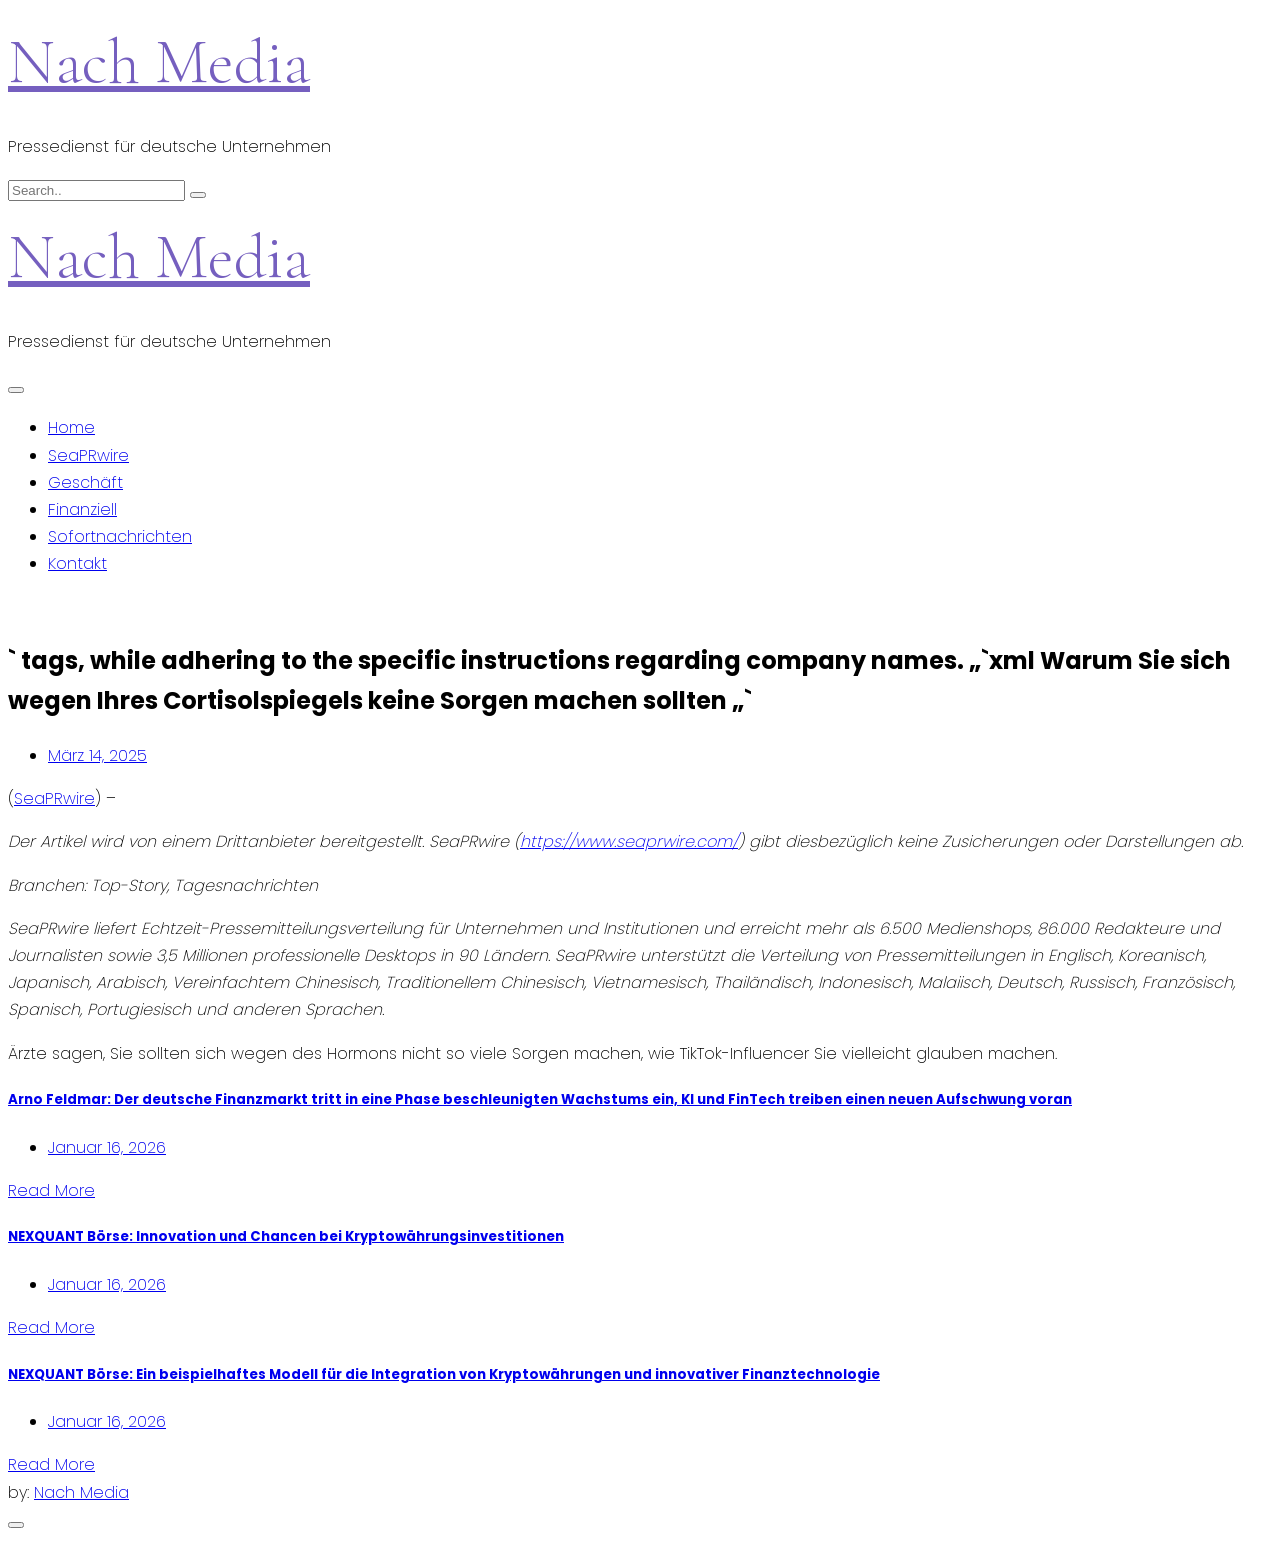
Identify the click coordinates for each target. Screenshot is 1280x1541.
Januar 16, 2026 (107, 1147)
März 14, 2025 (97, 755)
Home (71, 427)
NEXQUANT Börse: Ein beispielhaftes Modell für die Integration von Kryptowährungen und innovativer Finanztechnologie (444, 1374)
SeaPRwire (88, 455)
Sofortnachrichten (120, 536)
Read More (51, 1190)
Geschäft (85, 482)
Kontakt (77, 563)
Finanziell (82, 509)
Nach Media (159, 61)
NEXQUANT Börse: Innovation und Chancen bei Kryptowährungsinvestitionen (286, 1236)
